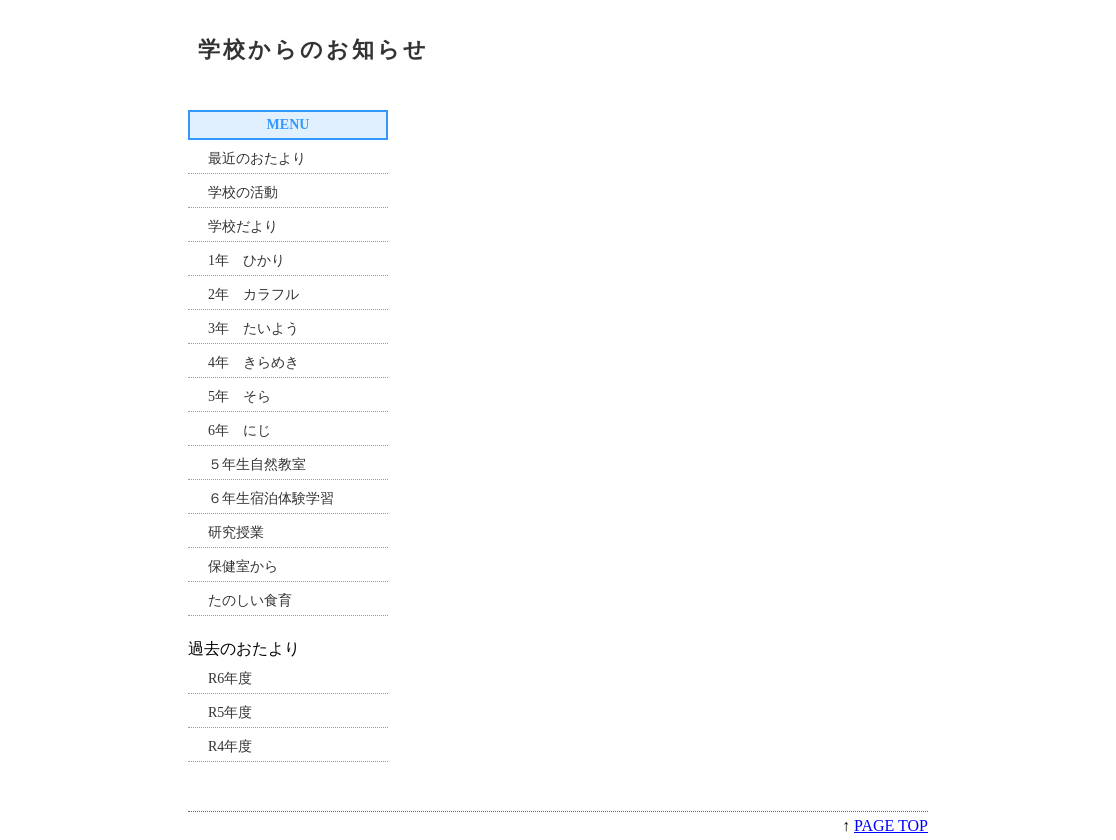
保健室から (243, 566)
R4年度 (230, 746)
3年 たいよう (253, 328)
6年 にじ (239, 430)
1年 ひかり (246, 260)
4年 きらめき (253, 362)
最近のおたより (257, 158)
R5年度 (230, 712)
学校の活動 (243, 192)
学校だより (243, 226)
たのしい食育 (250, 600)
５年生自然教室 (257, 464)
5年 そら (239, 396)
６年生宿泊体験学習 (271, 498)
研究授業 (236, 532)
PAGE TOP (891, 825)
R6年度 (230, 678)
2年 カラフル (253, 294)
